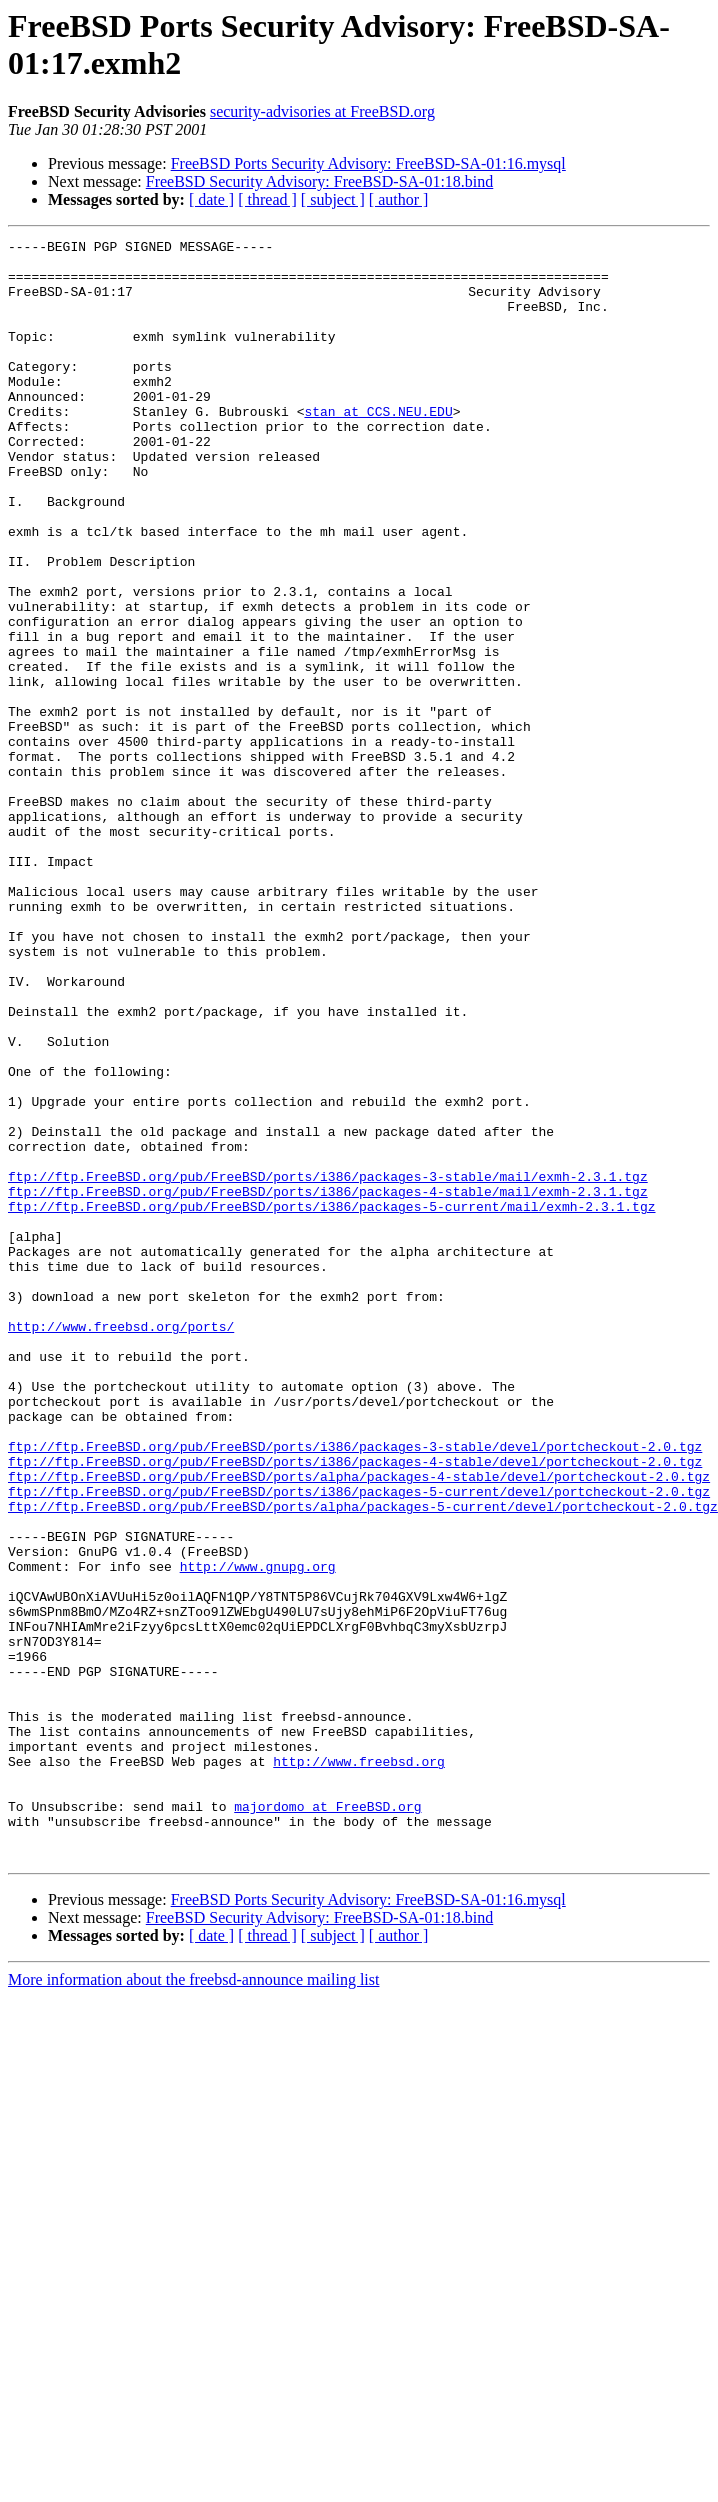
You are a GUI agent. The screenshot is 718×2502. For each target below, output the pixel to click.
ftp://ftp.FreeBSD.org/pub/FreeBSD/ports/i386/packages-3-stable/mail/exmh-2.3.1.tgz (328, 1365)
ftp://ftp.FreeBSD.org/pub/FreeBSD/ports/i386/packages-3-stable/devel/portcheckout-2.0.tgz (355, 1689)
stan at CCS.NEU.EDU (378, 447)
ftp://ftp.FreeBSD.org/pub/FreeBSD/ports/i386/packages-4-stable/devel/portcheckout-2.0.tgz (355, 1707)
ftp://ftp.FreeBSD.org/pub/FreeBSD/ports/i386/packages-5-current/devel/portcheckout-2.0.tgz (359, 1743)
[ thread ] (267, 199)
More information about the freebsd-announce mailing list (193, 2303)
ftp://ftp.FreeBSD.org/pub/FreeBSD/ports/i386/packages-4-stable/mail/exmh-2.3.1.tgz (328, 1383)
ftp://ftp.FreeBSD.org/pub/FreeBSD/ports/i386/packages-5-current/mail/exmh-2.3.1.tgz (331, 1401)
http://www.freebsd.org (359, 2067)
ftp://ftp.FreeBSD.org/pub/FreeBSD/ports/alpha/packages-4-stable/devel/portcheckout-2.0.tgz (359, 1725)
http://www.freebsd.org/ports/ (121, 1545)
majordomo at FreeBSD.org (327, 2121)
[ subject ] (333, 199)
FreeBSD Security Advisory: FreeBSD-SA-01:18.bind (320, 181)
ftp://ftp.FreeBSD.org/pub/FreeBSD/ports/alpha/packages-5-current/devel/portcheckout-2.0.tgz (363, 1761)
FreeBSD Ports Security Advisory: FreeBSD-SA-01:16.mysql (368, 163)
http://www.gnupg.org (258, 1833)
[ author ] (399, 199)
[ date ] (211, 199)
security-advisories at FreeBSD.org (322, 111)
